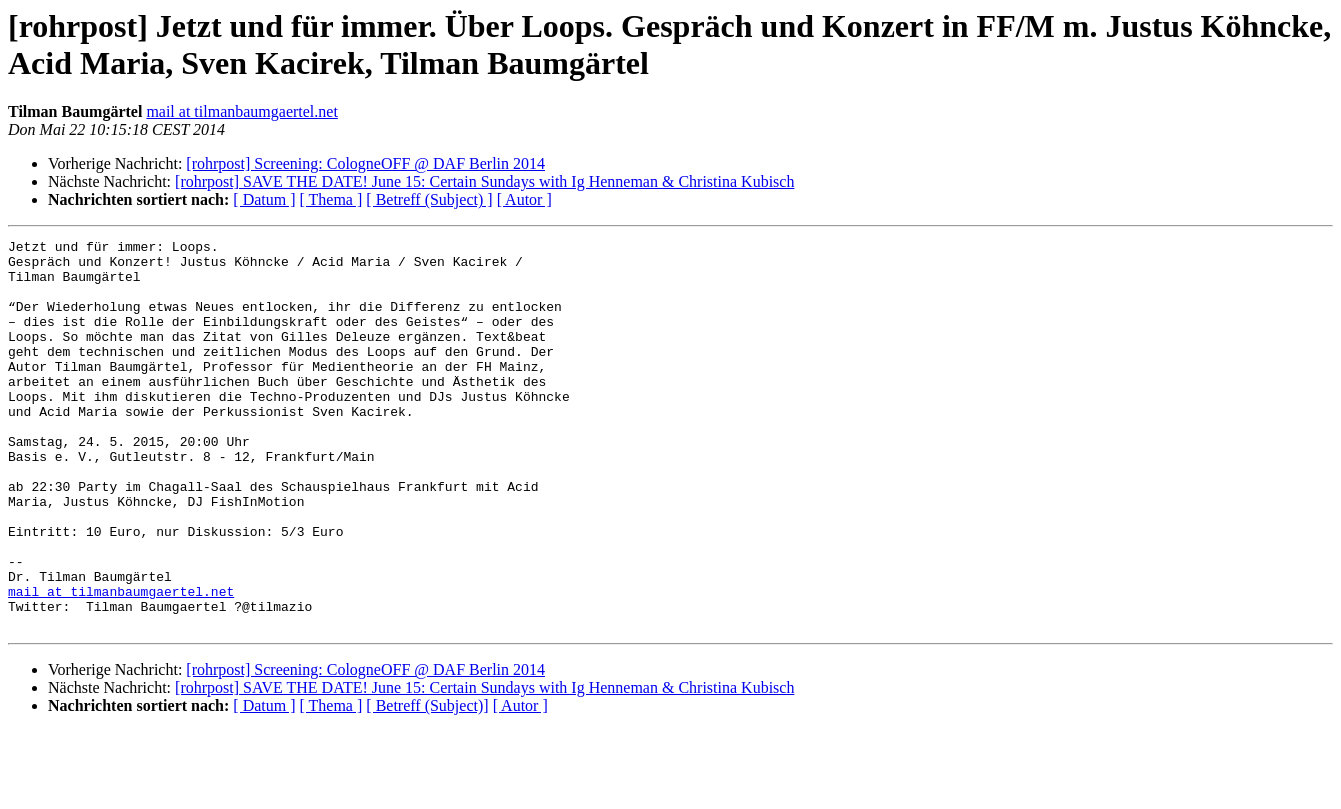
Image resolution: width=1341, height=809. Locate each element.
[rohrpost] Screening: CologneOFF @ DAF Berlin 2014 (365, 163)
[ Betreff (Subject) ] (429, 199)
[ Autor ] (524, 199)
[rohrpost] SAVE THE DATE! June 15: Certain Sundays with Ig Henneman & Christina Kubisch (484, 181)
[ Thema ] (331, 199)
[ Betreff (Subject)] (427, 783)
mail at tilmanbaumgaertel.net (241, 111)
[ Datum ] (264, 199)
